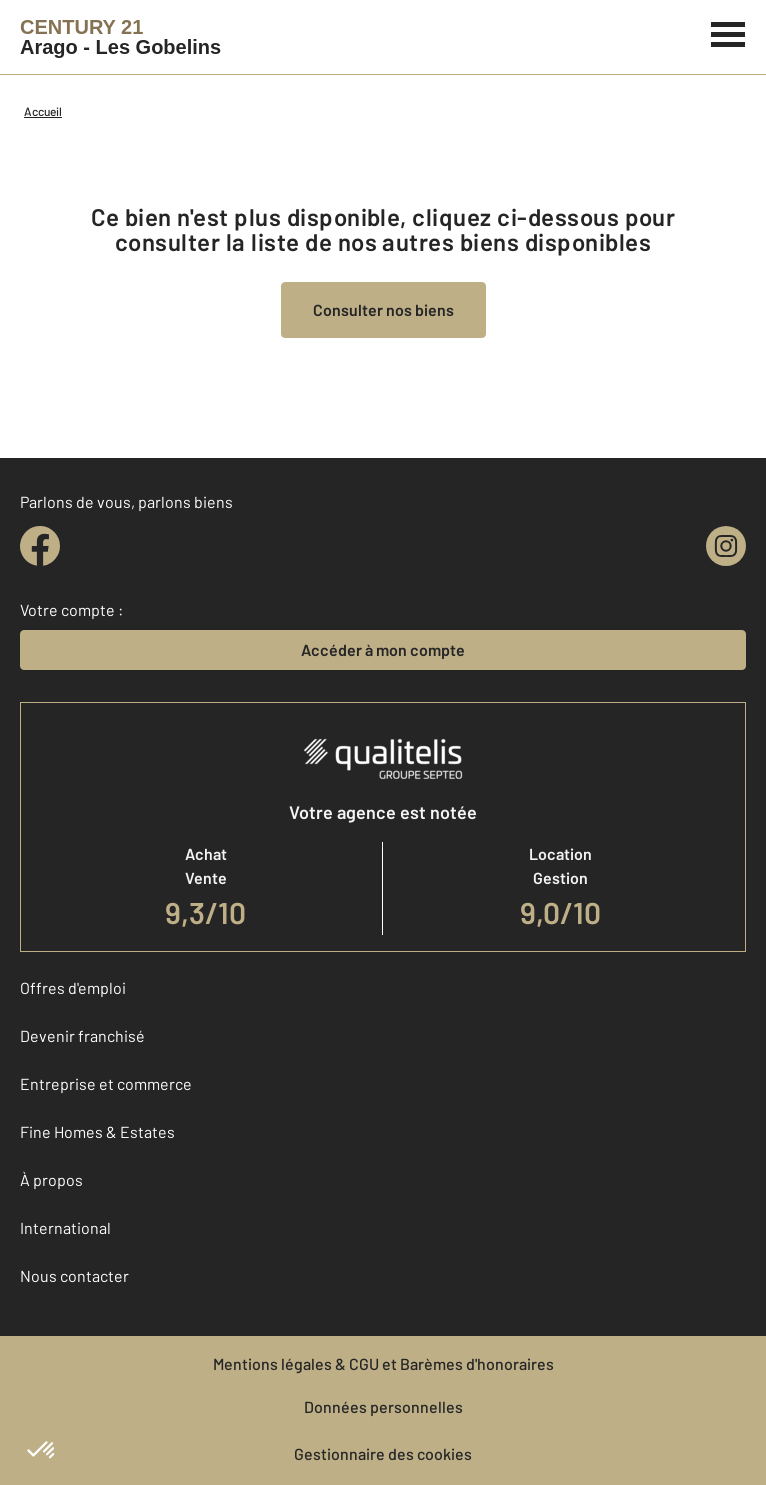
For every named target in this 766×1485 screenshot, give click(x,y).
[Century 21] (120, 37)
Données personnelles (383, 1406)
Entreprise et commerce (106, 1083)
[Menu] (728, 32)
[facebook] (40, 546)
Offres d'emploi (73, 987)
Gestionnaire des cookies (383, 1453)
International (65, 1227)
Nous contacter (74, 1275)
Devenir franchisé (82, 1035)
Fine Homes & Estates (97, 1131)
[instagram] (726, 546)
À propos (51, 1179)
